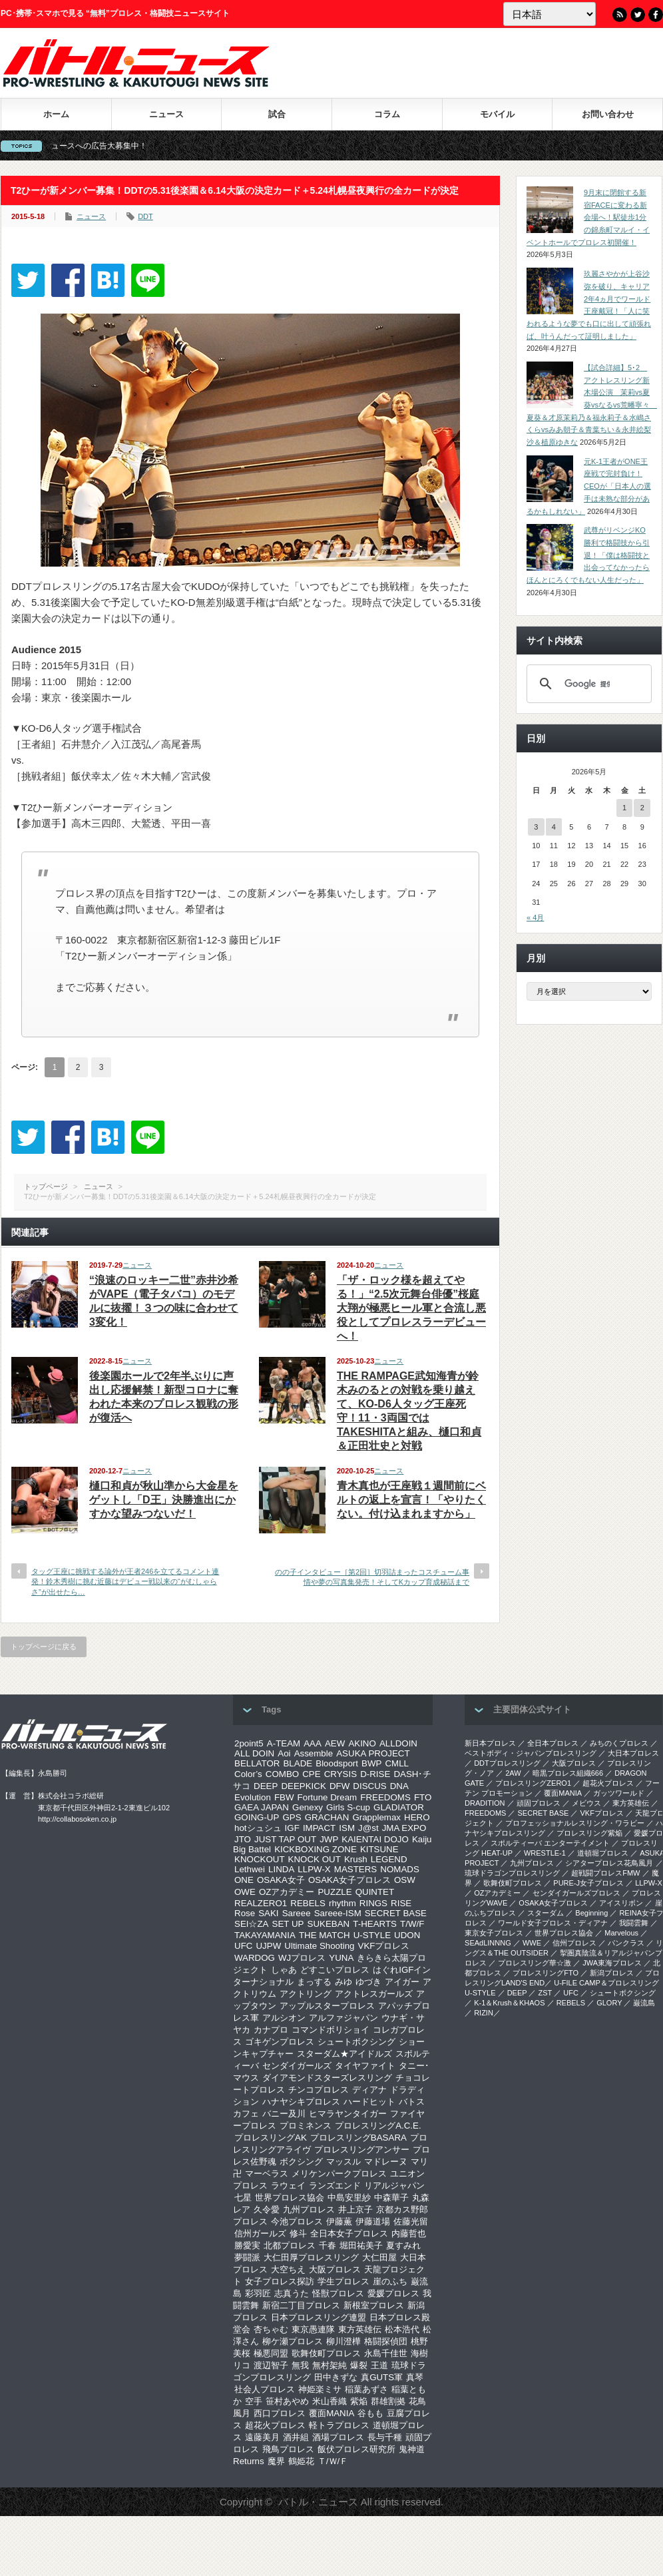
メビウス (586, 1803)
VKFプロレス (384, 1946)
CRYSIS (340, 1774)
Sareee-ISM (337, 1913)
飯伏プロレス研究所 (356, 2449)
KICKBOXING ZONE (315, 1849)
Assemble (313, 1753)
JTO (242, 1839)
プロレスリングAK (270, 2138)
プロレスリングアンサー (361, 2150)
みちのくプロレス (619, 1743)
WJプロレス (302, 1958)
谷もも (370, 2413)
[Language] (549, 14)
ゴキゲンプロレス (279, 2042)
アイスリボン (621, 1903)
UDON (407, 1935)
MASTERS (355, 1869)
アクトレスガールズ (374, 1994)
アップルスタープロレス (327, 2006)
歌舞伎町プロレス (326, 2353)
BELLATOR (257, 1763)
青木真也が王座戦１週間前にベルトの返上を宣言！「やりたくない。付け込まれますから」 (411, 1499)
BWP (371, 1763)
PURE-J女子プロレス (588, 1883)
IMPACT (319, 1828)
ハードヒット (369, 2102)
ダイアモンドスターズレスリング (327, 2078)
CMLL (397, 1763)
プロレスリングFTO (545, 1973)
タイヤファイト (365, 2066)
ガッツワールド (618, 1793)
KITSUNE (379, 1849)
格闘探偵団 (385, 2341)
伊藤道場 (372, 2221)
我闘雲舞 (633, 1923)
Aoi (284, 1753)
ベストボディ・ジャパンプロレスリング (530, 1753)
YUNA (341, 1958)
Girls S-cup (348, 1807)
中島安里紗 (349, 2197)
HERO (417, 1817)
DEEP (266, 1786)
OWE (245, 1892)
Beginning (591, 1913)
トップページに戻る (44, 1647)
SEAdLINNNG (488, 1943)
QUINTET (375, 1892)
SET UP (288, 1924)
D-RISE (375, 1774)
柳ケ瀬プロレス (292, 2341)
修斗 (298, 2233)
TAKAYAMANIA (265, 1935)
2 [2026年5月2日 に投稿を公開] (642, 808)
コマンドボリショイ (330, 2030)
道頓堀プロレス (602, 1853)
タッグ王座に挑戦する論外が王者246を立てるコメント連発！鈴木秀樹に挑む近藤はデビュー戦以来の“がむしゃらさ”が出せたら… (125, 1581)
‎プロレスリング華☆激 (534, 1963)
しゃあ (284, 1970)
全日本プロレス (552, 1743)
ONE (244, 1880)
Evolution (252, 1797)
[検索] (587, 684)
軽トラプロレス (339, 2425)
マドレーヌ (385, 2162)
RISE (401, 1903)
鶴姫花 (301, 2461)
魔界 (276, 2461)
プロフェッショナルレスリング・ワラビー (574, 1823)
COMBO (282, 1774)
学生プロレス (343, 2281)
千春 (327, 2245)
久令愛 (267, 2209)
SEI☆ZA (251, 1924)
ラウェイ (288, 2185)
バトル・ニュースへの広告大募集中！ (114, 145)
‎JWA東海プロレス (612, 1963)
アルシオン (284, 2018)
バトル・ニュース (318, 2501)
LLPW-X (314, 1869)
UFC (243, 1946)
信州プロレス (574, 1943)
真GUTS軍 (382, 2377)
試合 (277, 114)
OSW (404, 1880)
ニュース (166, 114)
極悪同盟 (271, 2353)
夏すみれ (403, 2245)
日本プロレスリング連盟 (318, 2317)
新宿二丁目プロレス (301, 2305)
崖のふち (390, 2281)
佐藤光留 (410, 2221)
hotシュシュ (258, 1828)
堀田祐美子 (361, 2245)
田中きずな (335, 2377)
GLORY (609, 2003)
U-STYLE (372, 1935)
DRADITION (485, 1803)
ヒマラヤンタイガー (348, 2114)
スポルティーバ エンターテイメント (550, 1843)
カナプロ (271, 2030)
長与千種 (384, 2437)
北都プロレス (290, 2245)
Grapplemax (376, 1817)
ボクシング (301, 2162)
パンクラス (626, 1943)
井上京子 (355, 2209)
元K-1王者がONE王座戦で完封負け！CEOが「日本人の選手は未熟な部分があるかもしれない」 (589, 486)
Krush (355, 1859)
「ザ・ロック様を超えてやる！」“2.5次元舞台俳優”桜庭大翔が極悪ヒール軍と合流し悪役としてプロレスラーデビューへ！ (411, 1308)
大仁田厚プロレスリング (311, 2257)
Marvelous (621, 1933)
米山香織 (329, 2401)
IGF (292, 1828)
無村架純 (329, 2365)
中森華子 (391, 2197)
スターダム (545, 1913)
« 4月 (535, 917)
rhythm (342, 1903)
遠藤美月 (262, 2437)
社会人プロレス (264, 2389)
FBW (284, 1797)
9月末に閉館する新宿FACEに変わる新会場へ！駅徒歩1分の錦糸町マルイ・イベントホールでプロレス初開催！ (588, 217)
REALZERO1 (260, 1903)
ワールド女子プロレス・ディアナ (553, 1923)
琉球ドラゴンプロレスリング (512, 1873)
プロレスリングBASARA (358, 2138)
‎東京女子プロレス (494, 1933)
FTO (422, 1797)
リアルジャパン (394, 2185)
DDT (145, 216)
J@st (368, 1828)
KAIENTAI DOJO (374, 1839)
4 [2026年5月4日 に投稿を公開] (554, 827)
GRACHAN (327, 1817)
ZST (545, 1993)
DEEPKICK (303, 1786)
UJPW (268, 1946)
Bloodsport (337, 1763)
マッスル (343, 2162)
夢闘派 (247, 2257)
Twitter (638, 15)
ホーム (56, 114)
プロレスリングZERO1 (533, 1783)
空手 (253, 2401)
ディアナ (369, 2090)
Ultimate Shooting (319, 1946)
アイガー (402, 1982)
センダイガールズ (297, 2066)
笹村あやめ (287, 2401)
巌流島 (644, 2003)
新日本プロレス (490, 1743)
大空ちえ (288, 2269)
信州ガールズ (260, 2233)
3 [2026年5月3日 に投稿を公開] (536, 827)
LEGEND (389, 1859)
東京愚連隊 (313, 2329)
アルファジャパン (343, 2018)
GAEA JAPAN (261, 1807)
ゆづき (368, 1982)
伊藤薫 (339, 2221)
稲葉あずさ (366, 2389)
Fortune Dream (327, 1797)
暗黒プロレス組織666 (568, 1773)
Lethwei (249, 1869)
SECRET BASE (396, 1913)
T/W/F (412, 1924)
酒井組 (296, 2437)
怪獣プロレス (338, 2293)
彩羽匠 (258, 2293)
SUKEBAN (329, 1924)
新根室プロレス (373, 2305)
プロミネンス (306, 2126)
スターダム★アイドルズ (344, 2054)
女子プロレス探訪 (279, 2281)
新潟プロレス (612, 1973)
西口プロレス (280, 2413)
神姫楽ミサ (319, 2389)
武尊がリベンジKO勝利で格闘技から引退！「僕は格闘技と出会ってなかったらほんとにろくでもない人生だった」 (588, 555)
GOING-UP (256, 1817)
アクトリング (306, 1994)
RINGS (373, 1903)
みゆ (343, 1982)
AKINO (361, 1743)
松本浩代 (402, 2329)
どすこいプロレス (334, 1970)
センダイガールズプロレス (576, 1893)
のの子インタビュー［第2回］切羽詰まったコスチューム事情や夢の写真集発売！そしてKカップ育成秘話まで (372, 1577)
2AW (513, 1773)
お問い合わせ (608, 114)
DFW (339, 1786)
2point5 (249, 1743)
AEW (335, 1743)
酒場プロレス (338, 2437)
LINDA (281, 1869)
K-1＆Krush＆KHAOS (509, 2003)
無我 (300, 2365)
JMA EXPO (404, 1828)
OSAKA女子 (281, 1880)
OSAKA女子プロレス (349, 1880)
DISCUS (369, 1786)
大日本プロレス (633, 1753)
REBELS (308, 1903)
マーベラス (266, 2174)
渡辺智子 (271, 2365)
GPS (291, 1817)
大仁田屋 (379, 2257)
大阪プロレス (335, 2269)
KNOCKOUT (259, 1859)
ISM (347, 1828)
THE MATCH (324, 1935)
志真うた (291, 2293)
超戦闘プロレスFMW (605, 1873)
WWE (532, 1943)
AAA (313, 1743)
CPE (311, 1774)
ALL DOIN (254, 1753)
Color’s (248, 1774)
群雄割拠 (388, 2401)
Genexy (307, 1807)
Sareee (296, 1913)
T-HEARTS (375, 1924)
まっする (314, 1982)
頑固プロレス (538, 1803)
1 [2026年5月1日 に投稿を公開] (624, 808)
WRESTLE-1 (545, 1853)
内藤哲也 (408, 2233)
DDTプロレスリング (507, 1763)
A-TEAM (283, 1743)
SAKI (268, 1913)
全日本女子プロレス (349, 2233)
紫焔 (358, 2401)
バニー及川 (284, 2114)
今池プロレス (297, 2221)
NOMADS (399, 1869)
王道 (379, 2365)
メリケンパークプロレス (339, 2174)
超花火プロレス (275, 2425)
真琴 (414, 2377)
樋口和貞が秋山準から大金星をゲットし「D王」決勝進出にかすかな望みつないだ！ (163, 1499)
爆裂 (358, 2365)
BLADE (297, 1763)
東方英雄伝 (359, 2329)
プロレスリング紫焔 (589, 1833)
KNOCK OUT (314, 1859)
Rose (244, 1913)
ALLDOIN (398, 1743)
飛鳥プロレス (288, 2449)
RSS (620, 15)
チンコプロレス (318, 2090)
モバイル (497, 114)
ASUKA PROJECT (372, 1753)
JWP (329, 1839)
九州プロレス (309, 2209)
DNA (399, 1786)
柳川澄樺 (343, 2341)
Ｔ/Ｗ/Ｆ (333, 2461)
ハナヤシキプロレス (301, 2102)
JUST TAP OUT (285, 1839)
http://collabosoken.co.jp (77, 1819)
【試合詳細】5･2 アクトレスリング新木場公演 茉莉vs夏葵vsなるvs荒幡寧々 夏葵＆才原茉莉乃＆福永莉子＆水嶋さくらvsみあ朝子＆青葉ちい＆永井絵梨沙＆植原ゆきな (592, 405)
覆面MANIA (331, 2413)
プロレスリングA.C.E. (378, 2126)
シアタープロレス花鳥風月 (609, 1863)
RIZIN (483, 2013)
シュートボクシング (356, 2042)
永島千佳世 (385, 2353)
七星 (243, 2197)
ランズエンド (335, 2185)
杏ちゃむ (271, 2329)
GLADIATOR (398, 1807)
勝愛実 (247, 2245)
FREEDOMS (385, 1797)
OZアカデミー (287, 1892)
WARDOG (254, 1958)
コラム (387, 114)
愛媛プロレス (393, 2293)
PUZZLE (334, 1892)
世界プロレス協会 (289, 2197)
